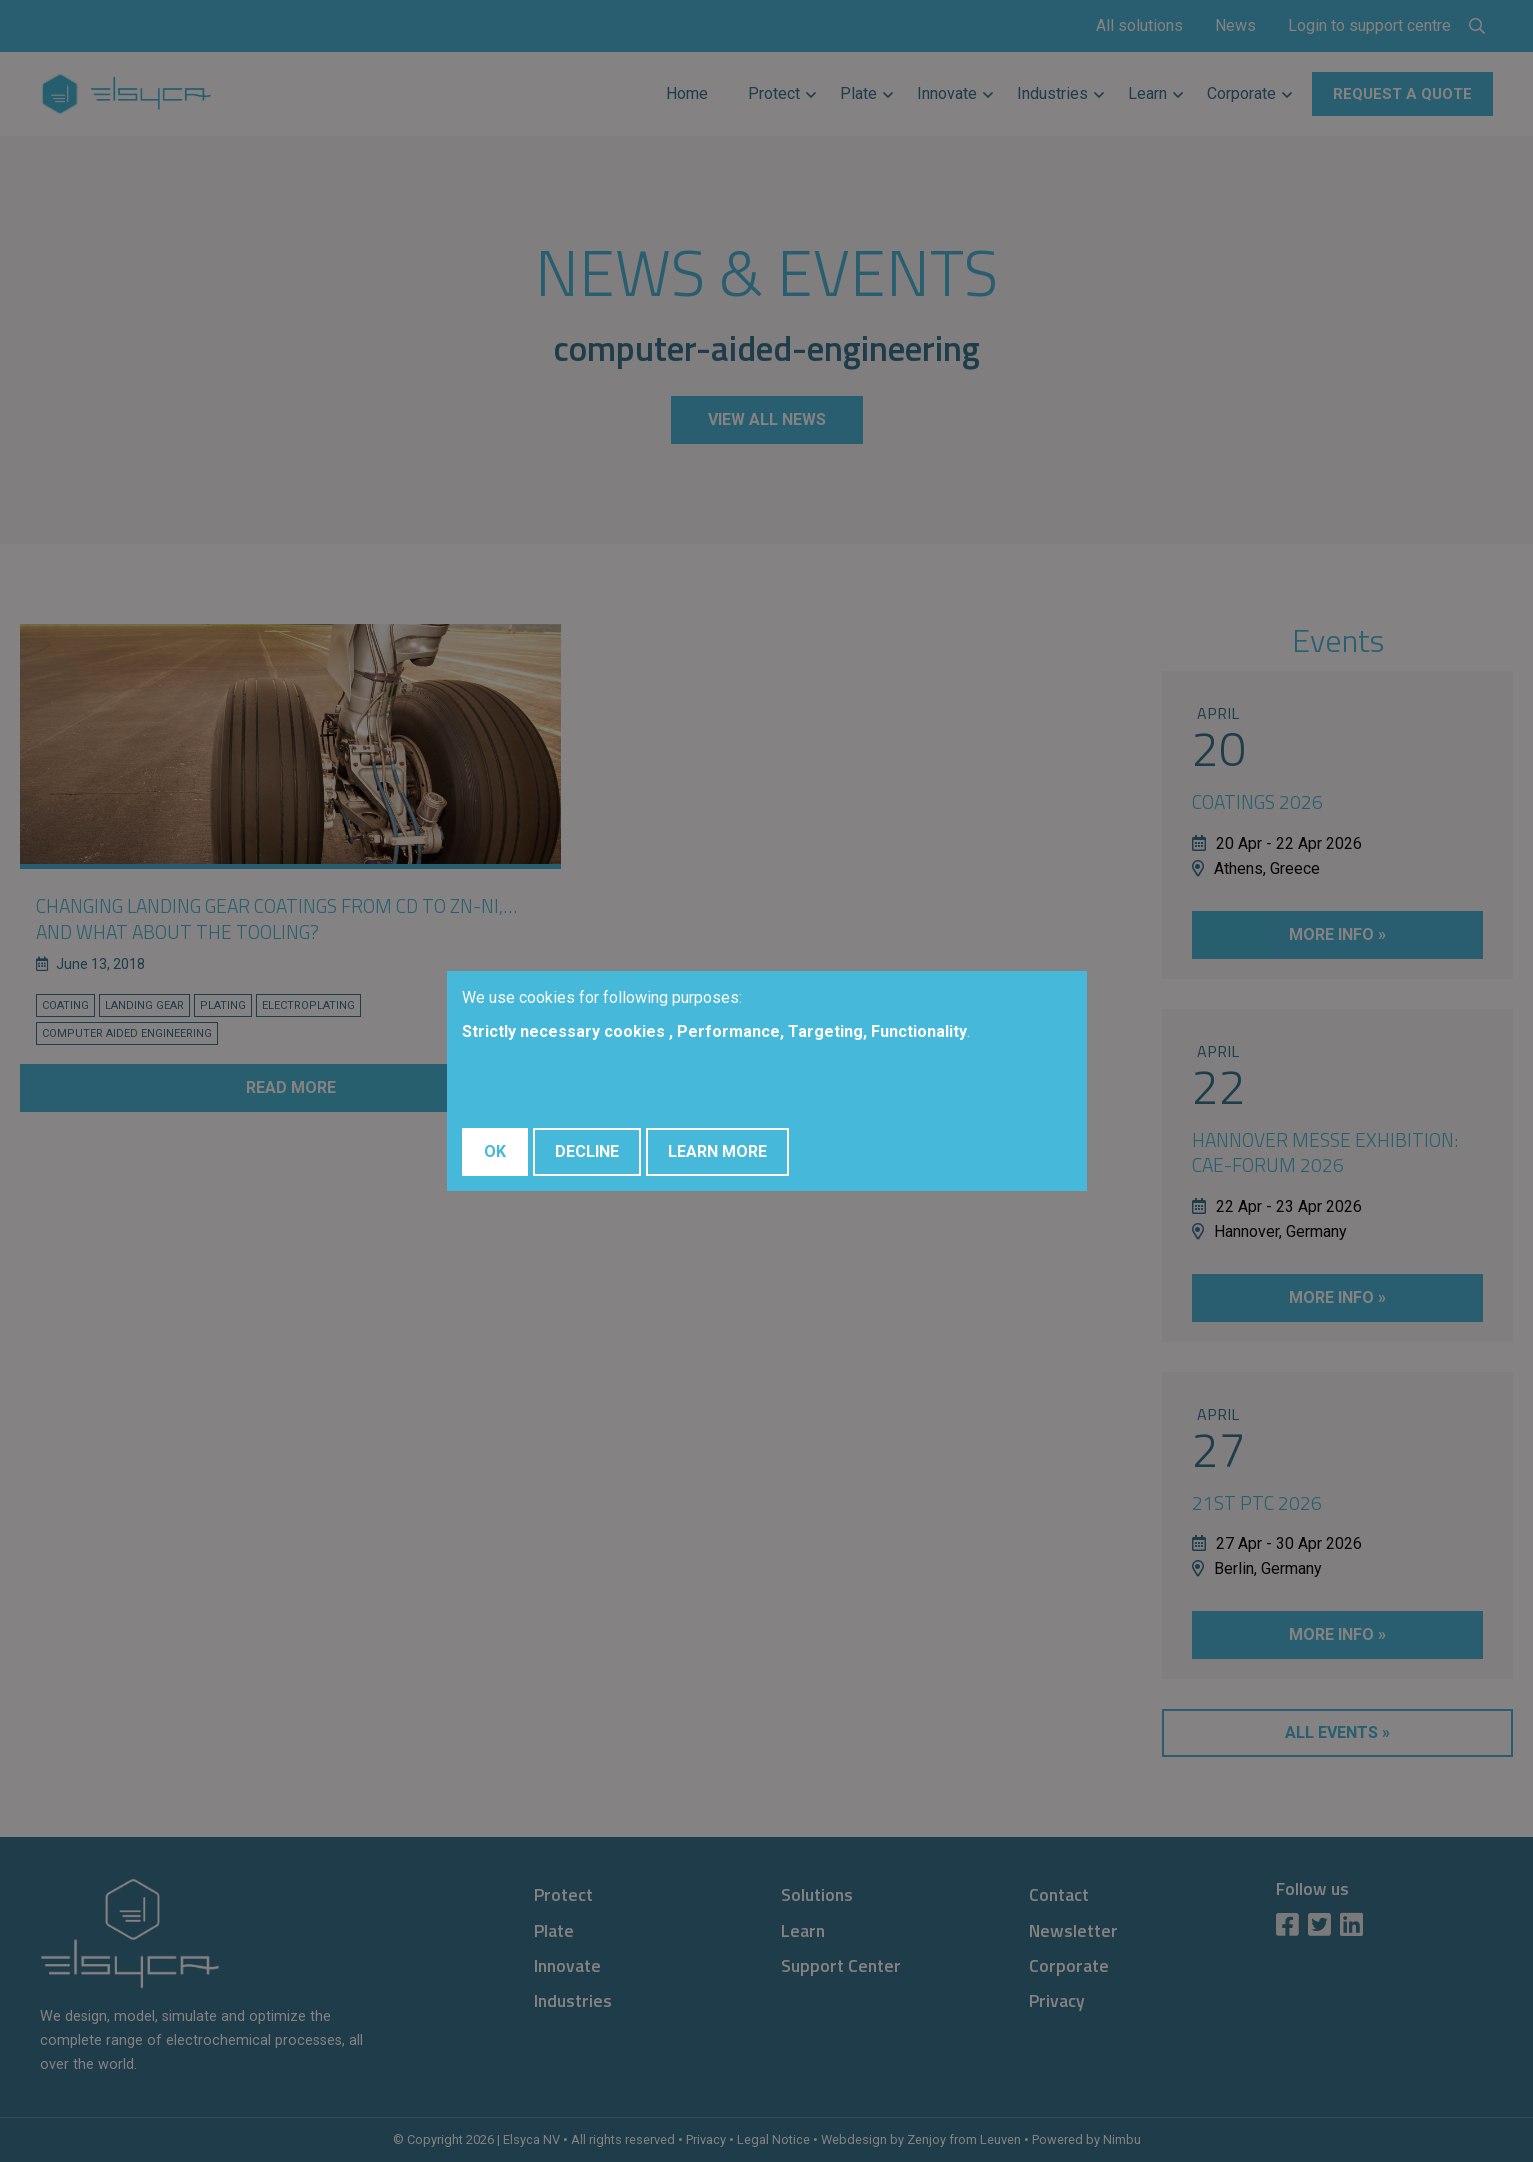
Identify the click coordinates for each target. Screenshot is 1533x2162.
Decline (587, 1151)
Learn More (717, 1151)
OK (495, 1151)
